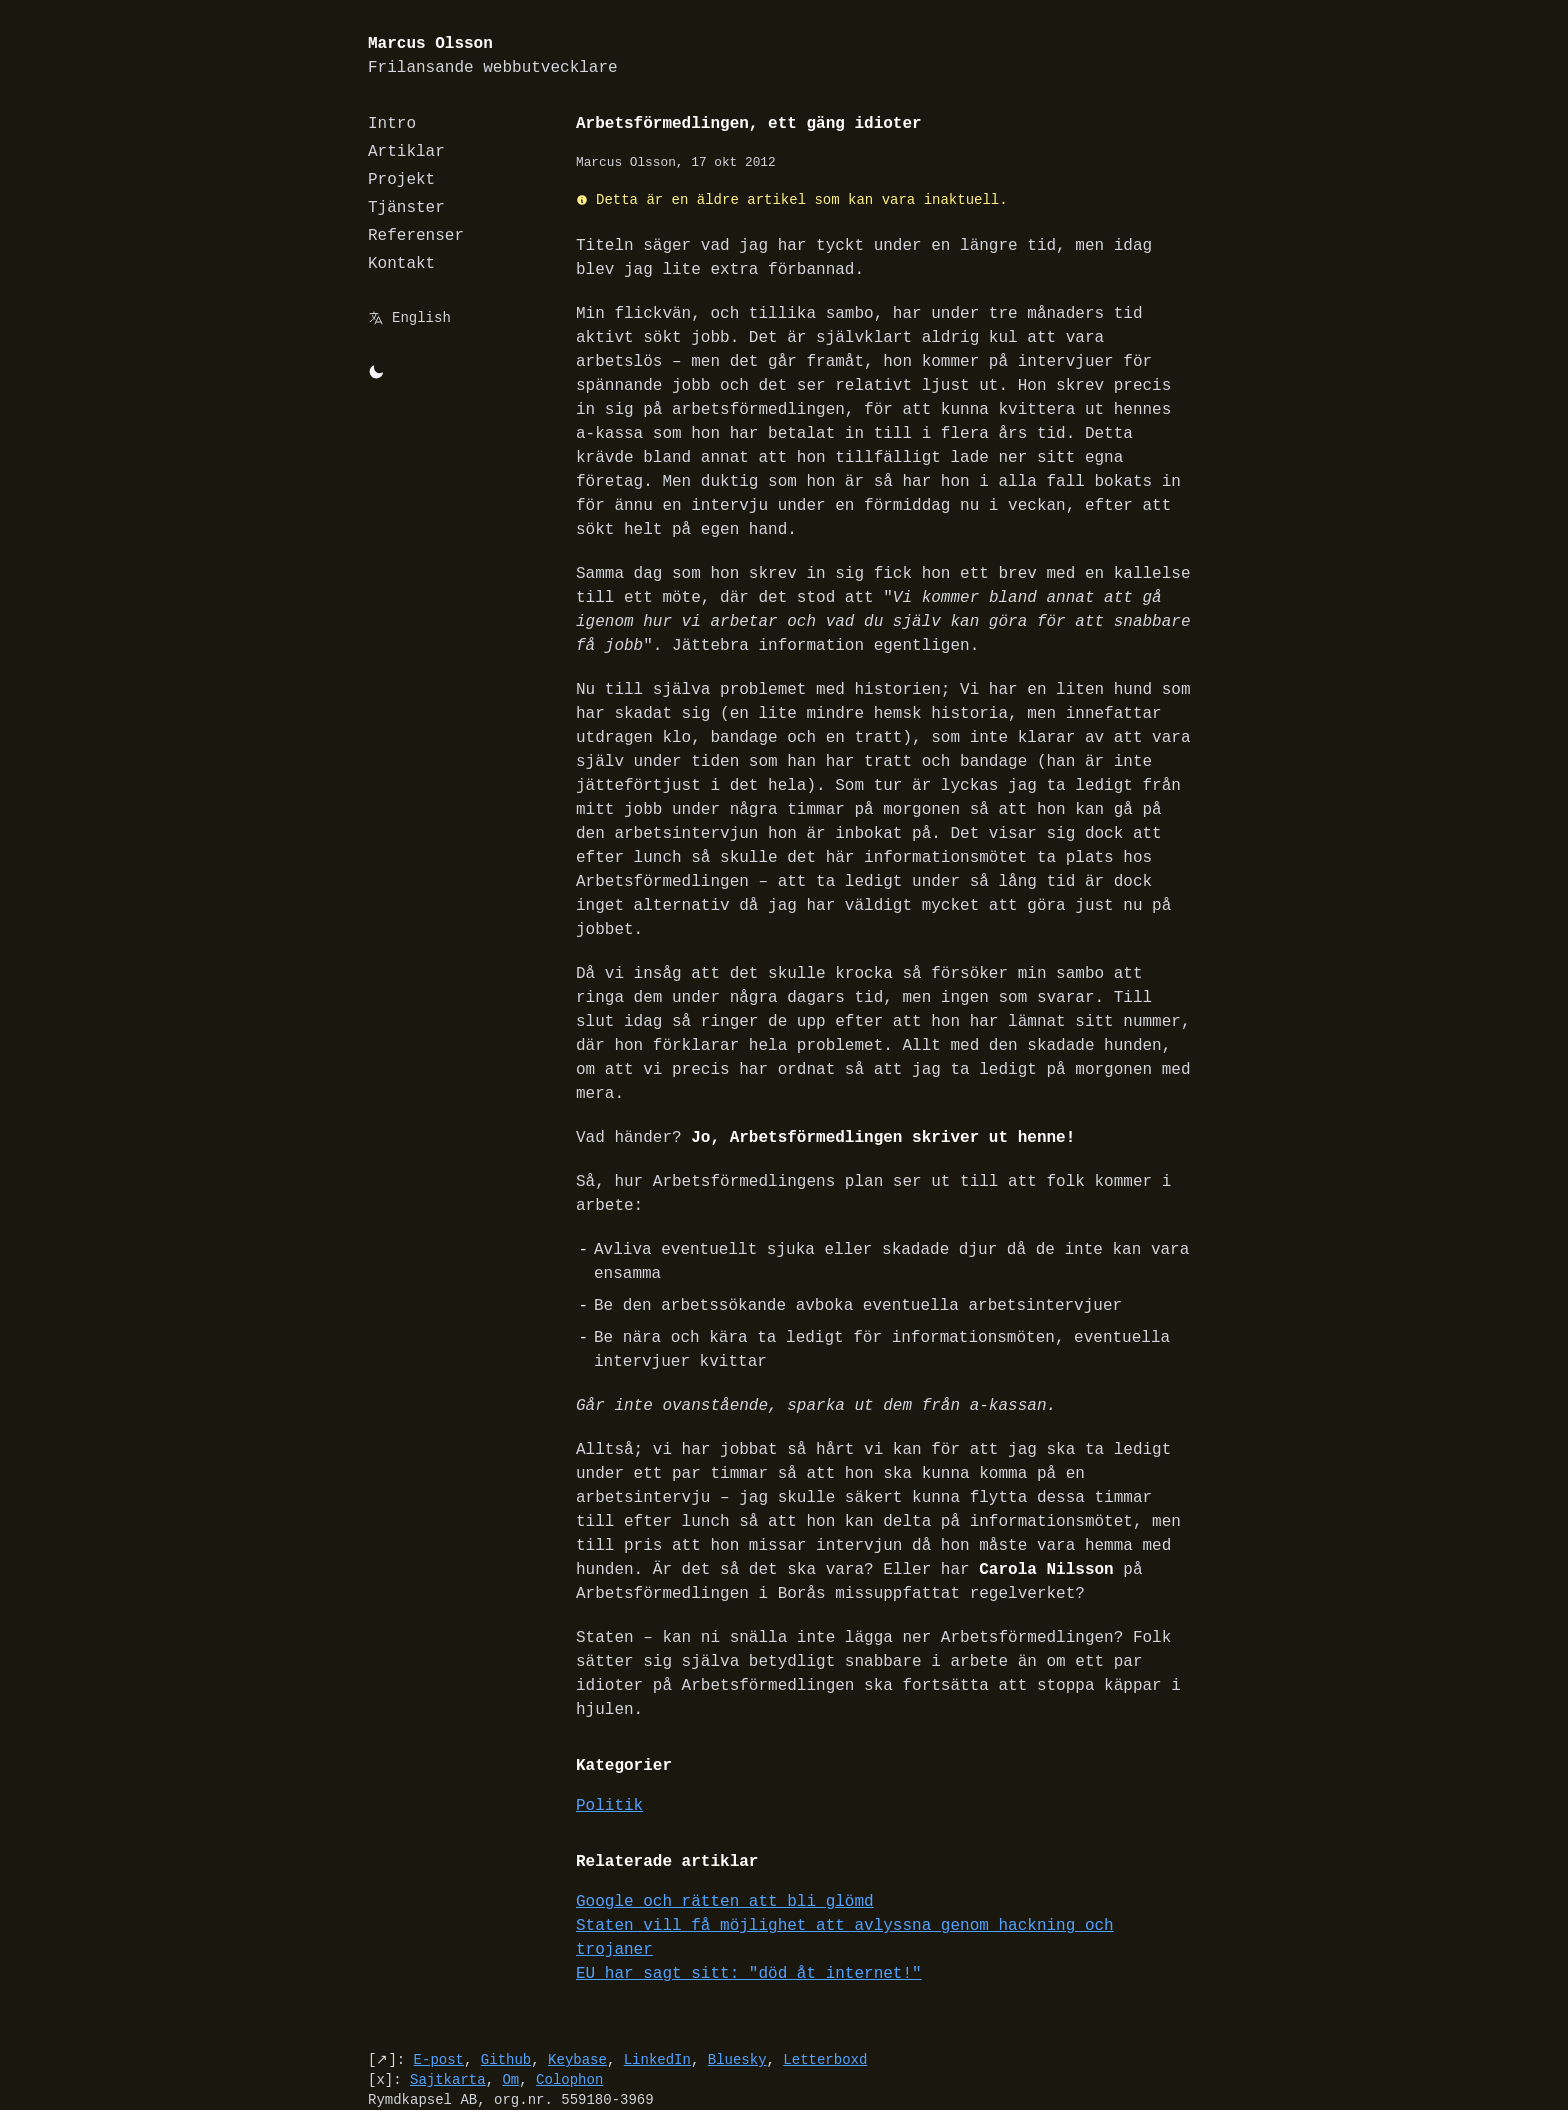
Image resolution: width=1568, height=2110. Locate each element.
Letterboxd (825, 1987)
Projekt (401, 180)
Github (506, 1987)
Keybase (577, 1987)
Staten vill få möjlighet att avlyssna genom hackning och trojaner (888, 1878)
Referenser (416, 236)
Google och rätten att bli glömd (725, 1854)
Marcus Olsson (493, 56)
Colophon (569, 2007)
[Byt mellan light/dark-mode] (376, 372)
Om (510, 2007)
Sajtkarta (448, 2007)
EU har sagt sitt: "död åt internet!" (749, 1902)
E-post (439, 1987)
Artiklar (406, 152)
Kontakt (401, 264)
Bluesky (737, 1987)
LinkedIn (657, 1987)
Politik (609, 1758)
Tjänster (406, 208)
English (421, 317)
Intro (392, 124)
